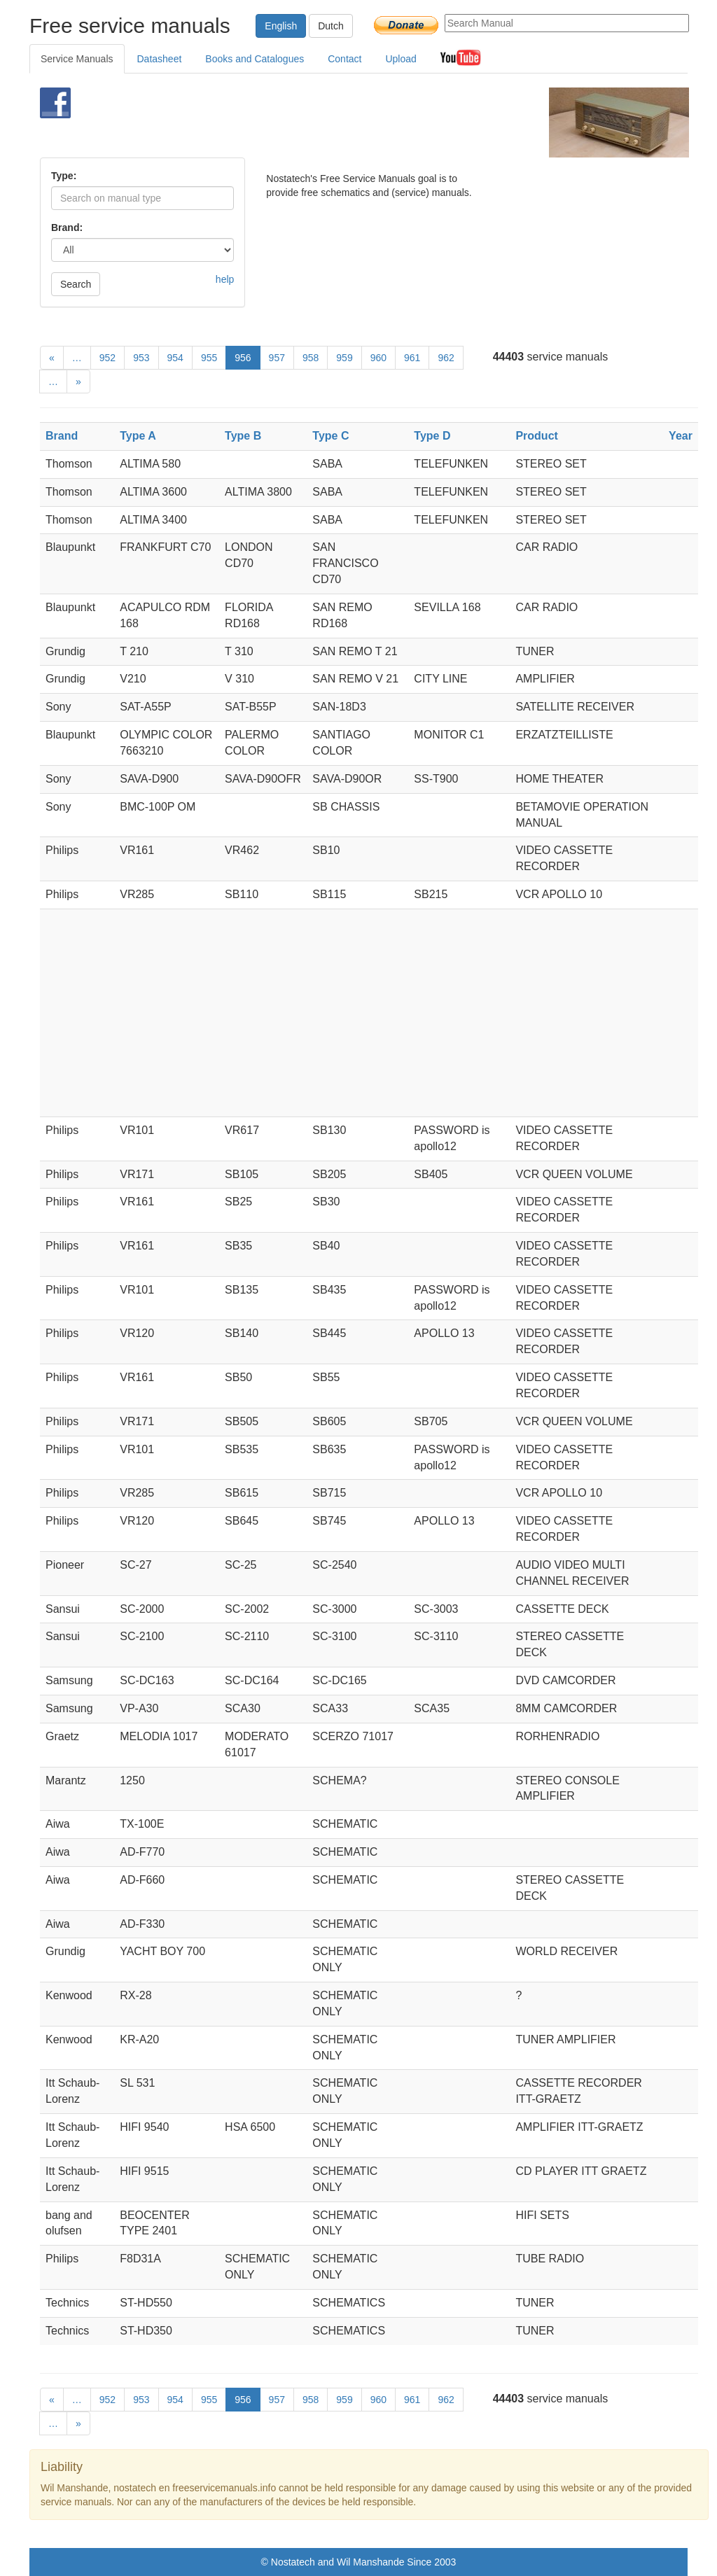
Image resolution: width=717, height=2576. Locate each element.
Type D (432, 436)
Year (680, 436)
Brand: (67, 227)
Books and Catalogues (254, 58)
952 (107, 357)
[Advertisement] (341, 123)
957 (277, 357)
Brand (62, 436)
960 (378, 357)
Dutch (331, 25)
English (281, 25)
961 (412, 357)
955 (209, 357)
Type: (63, 175)
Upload (400, 58)
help (225, 279)
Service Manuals (77, 58)
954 (175, 357)
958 (310, 357)
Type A (138, 436)
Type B (243, 436)
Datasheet (159, 58)
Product (536, 436)
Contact (344, 58)
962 (446, 357)
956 (243, 357)
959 (344, 357)
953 (141, 357)
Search (75, 284)
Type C (330, 436)
